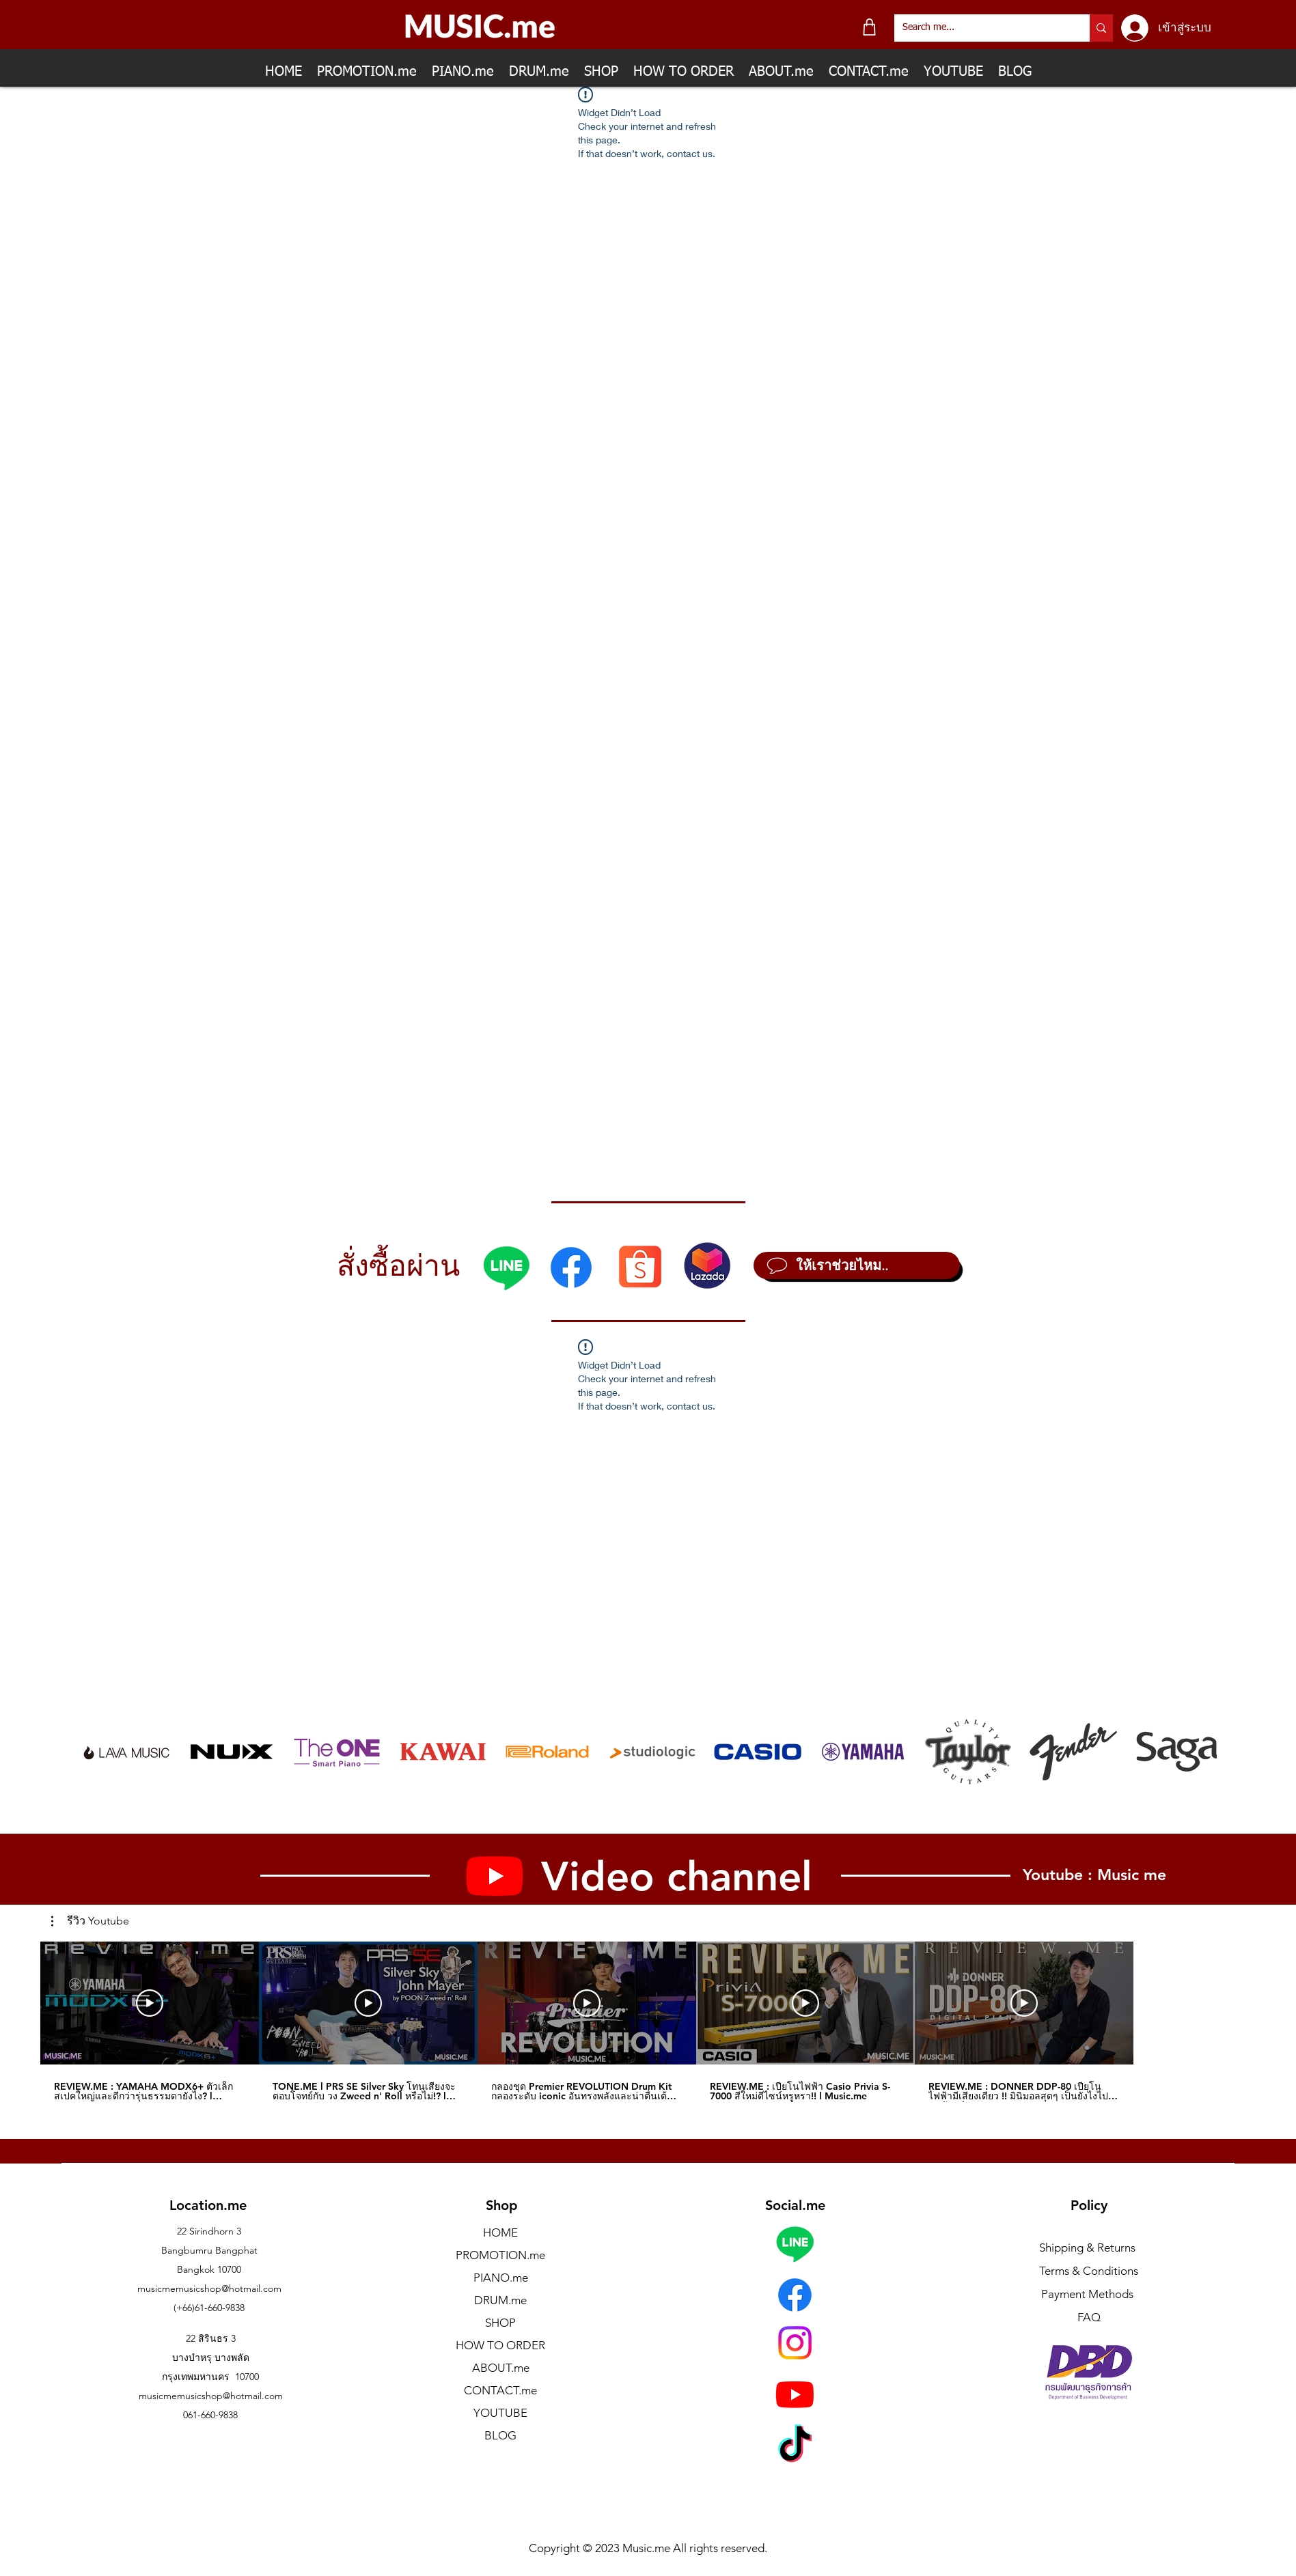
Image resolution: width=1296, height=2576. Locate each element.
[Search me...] (981, 28)
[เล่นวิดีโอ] (149, 2003)
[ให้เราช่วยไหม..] (857, 1265)
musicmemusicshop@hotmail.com (209, 2288)
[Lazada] (707, 1265)
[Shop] (869, 27)
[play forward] (1200, 1751)
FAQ (1089, 2317)
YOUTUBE (500, 2413)
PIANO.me (500, 2277)
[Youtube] (795, 2394)
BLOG (500, 2435)
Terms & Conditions (1088, 2271)
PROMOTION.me (500, 2255)
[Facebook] (571, 1267)
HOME (500, 2232)
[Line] (506, 1267)
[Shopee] (639, 1265)
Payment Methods (1088, 2294)
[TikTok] (795, 2446)
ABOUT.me (500, 2368)
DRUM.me (500, 2300)
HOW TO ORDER (500, 2345)
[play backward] (98, 1751)
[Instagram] (795, 2343)
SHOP (500, 2322)
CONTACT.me (500, 2390)
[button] (90, 1921)
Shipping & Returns (1087, 2247)
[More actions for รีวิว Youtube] (90, 1921)
